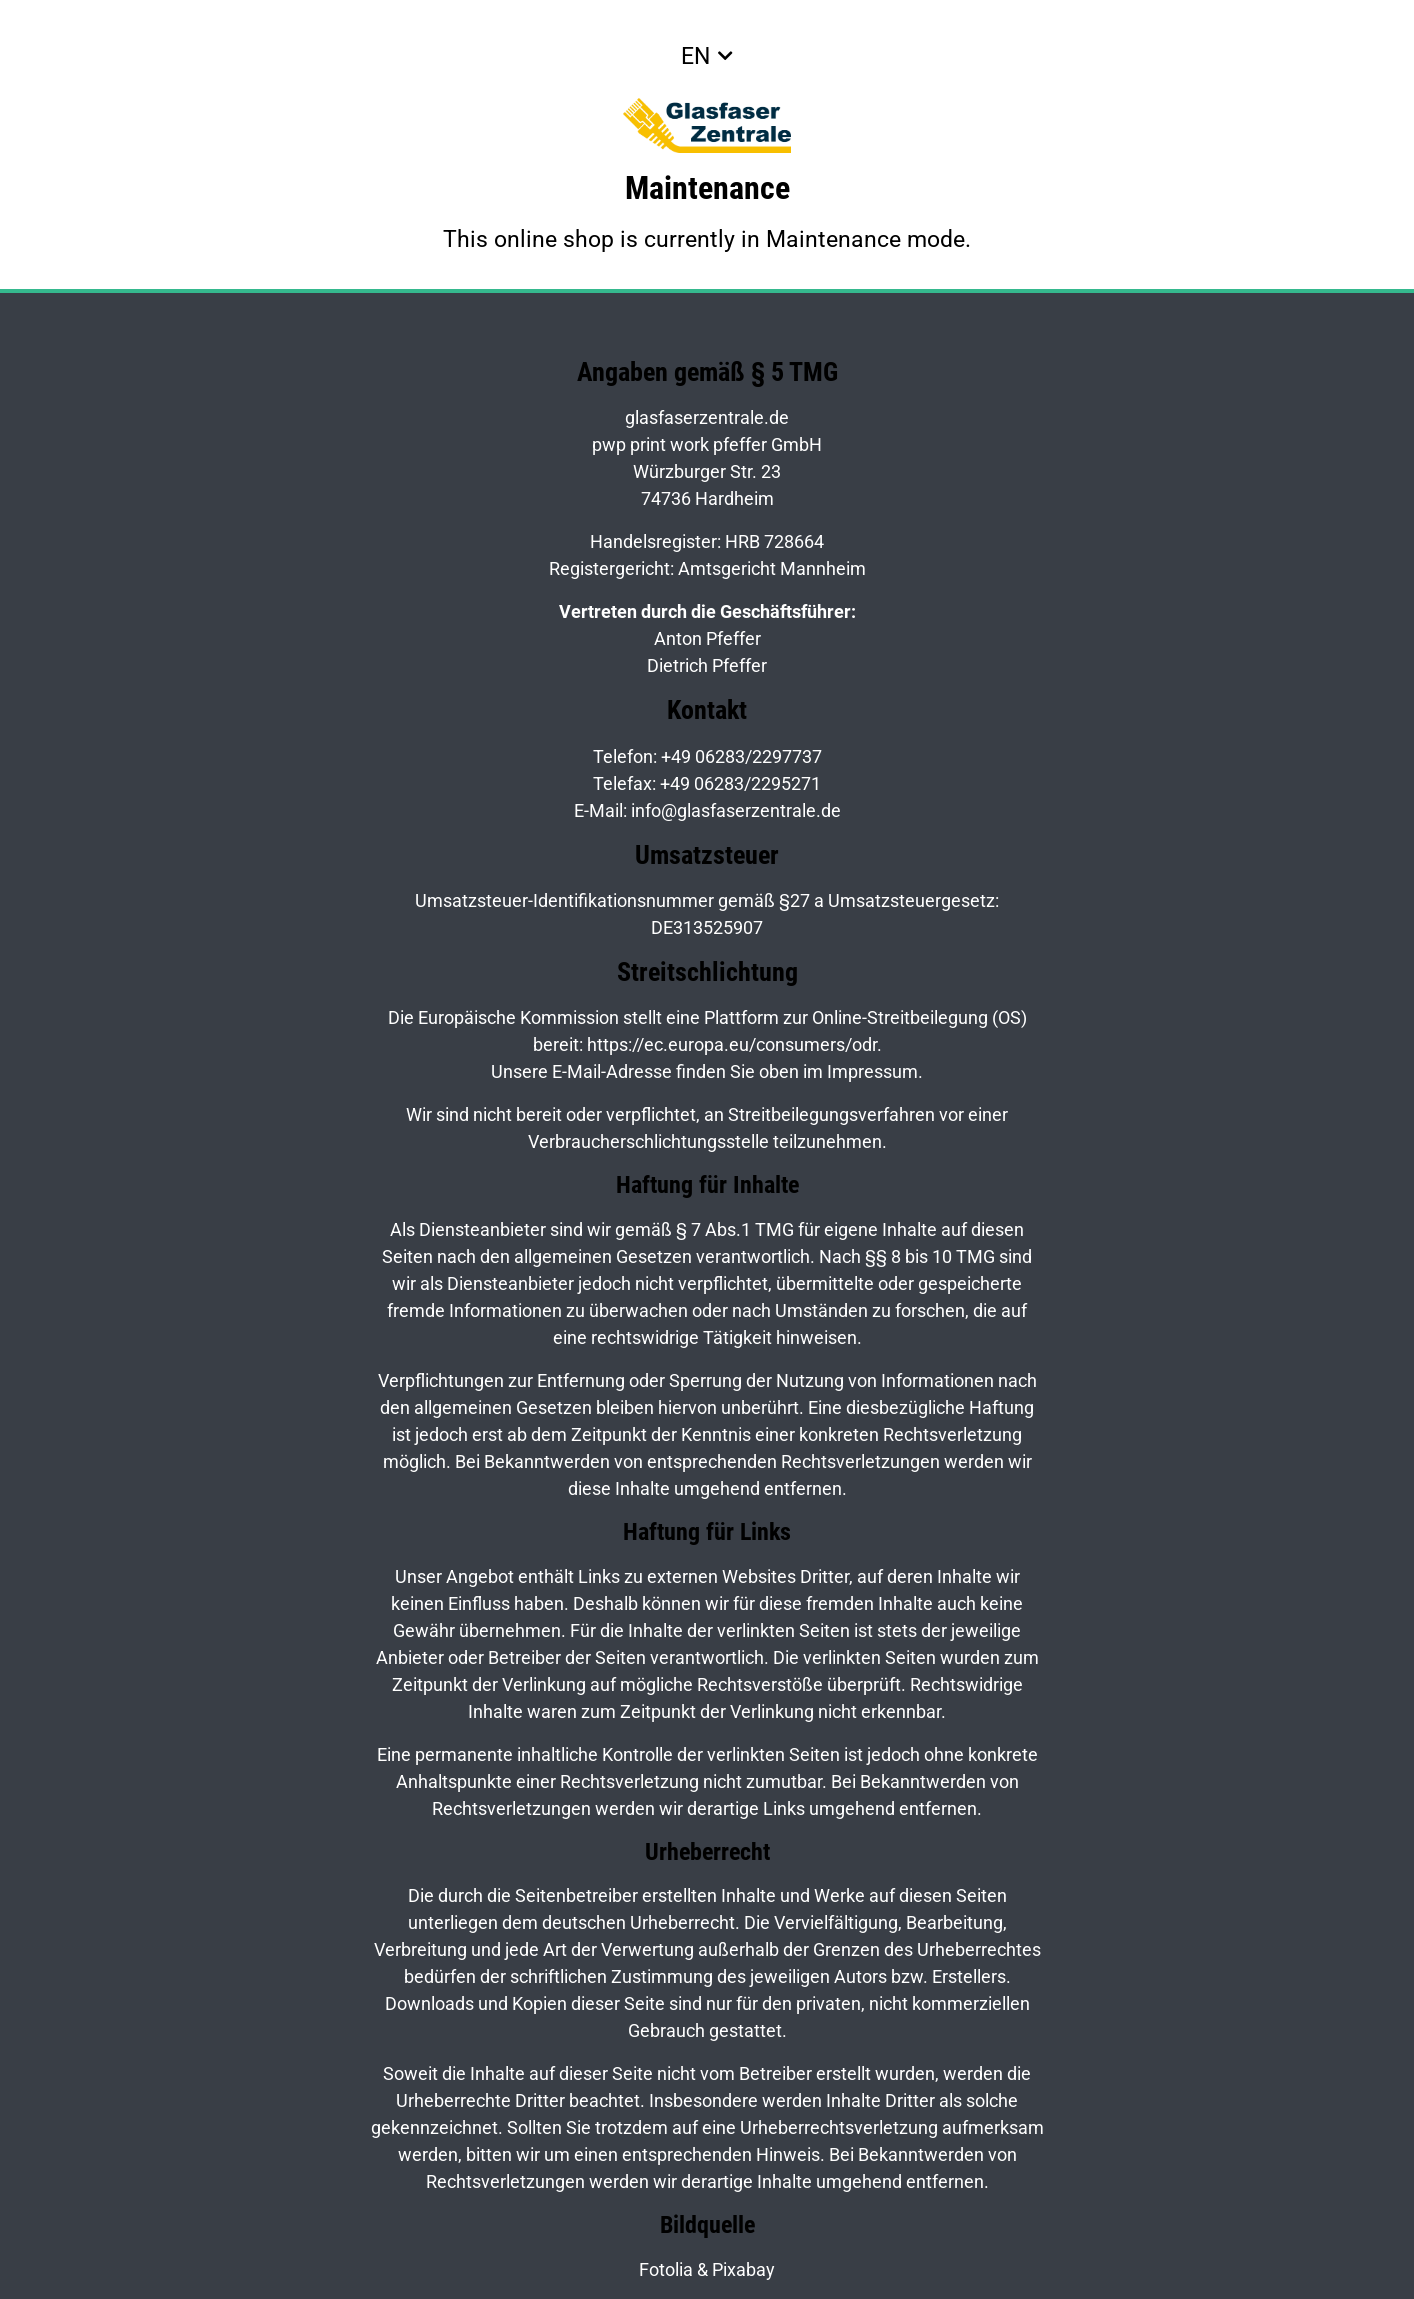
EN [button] (695, 56)
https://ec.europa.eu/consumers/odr (732, 1044)
